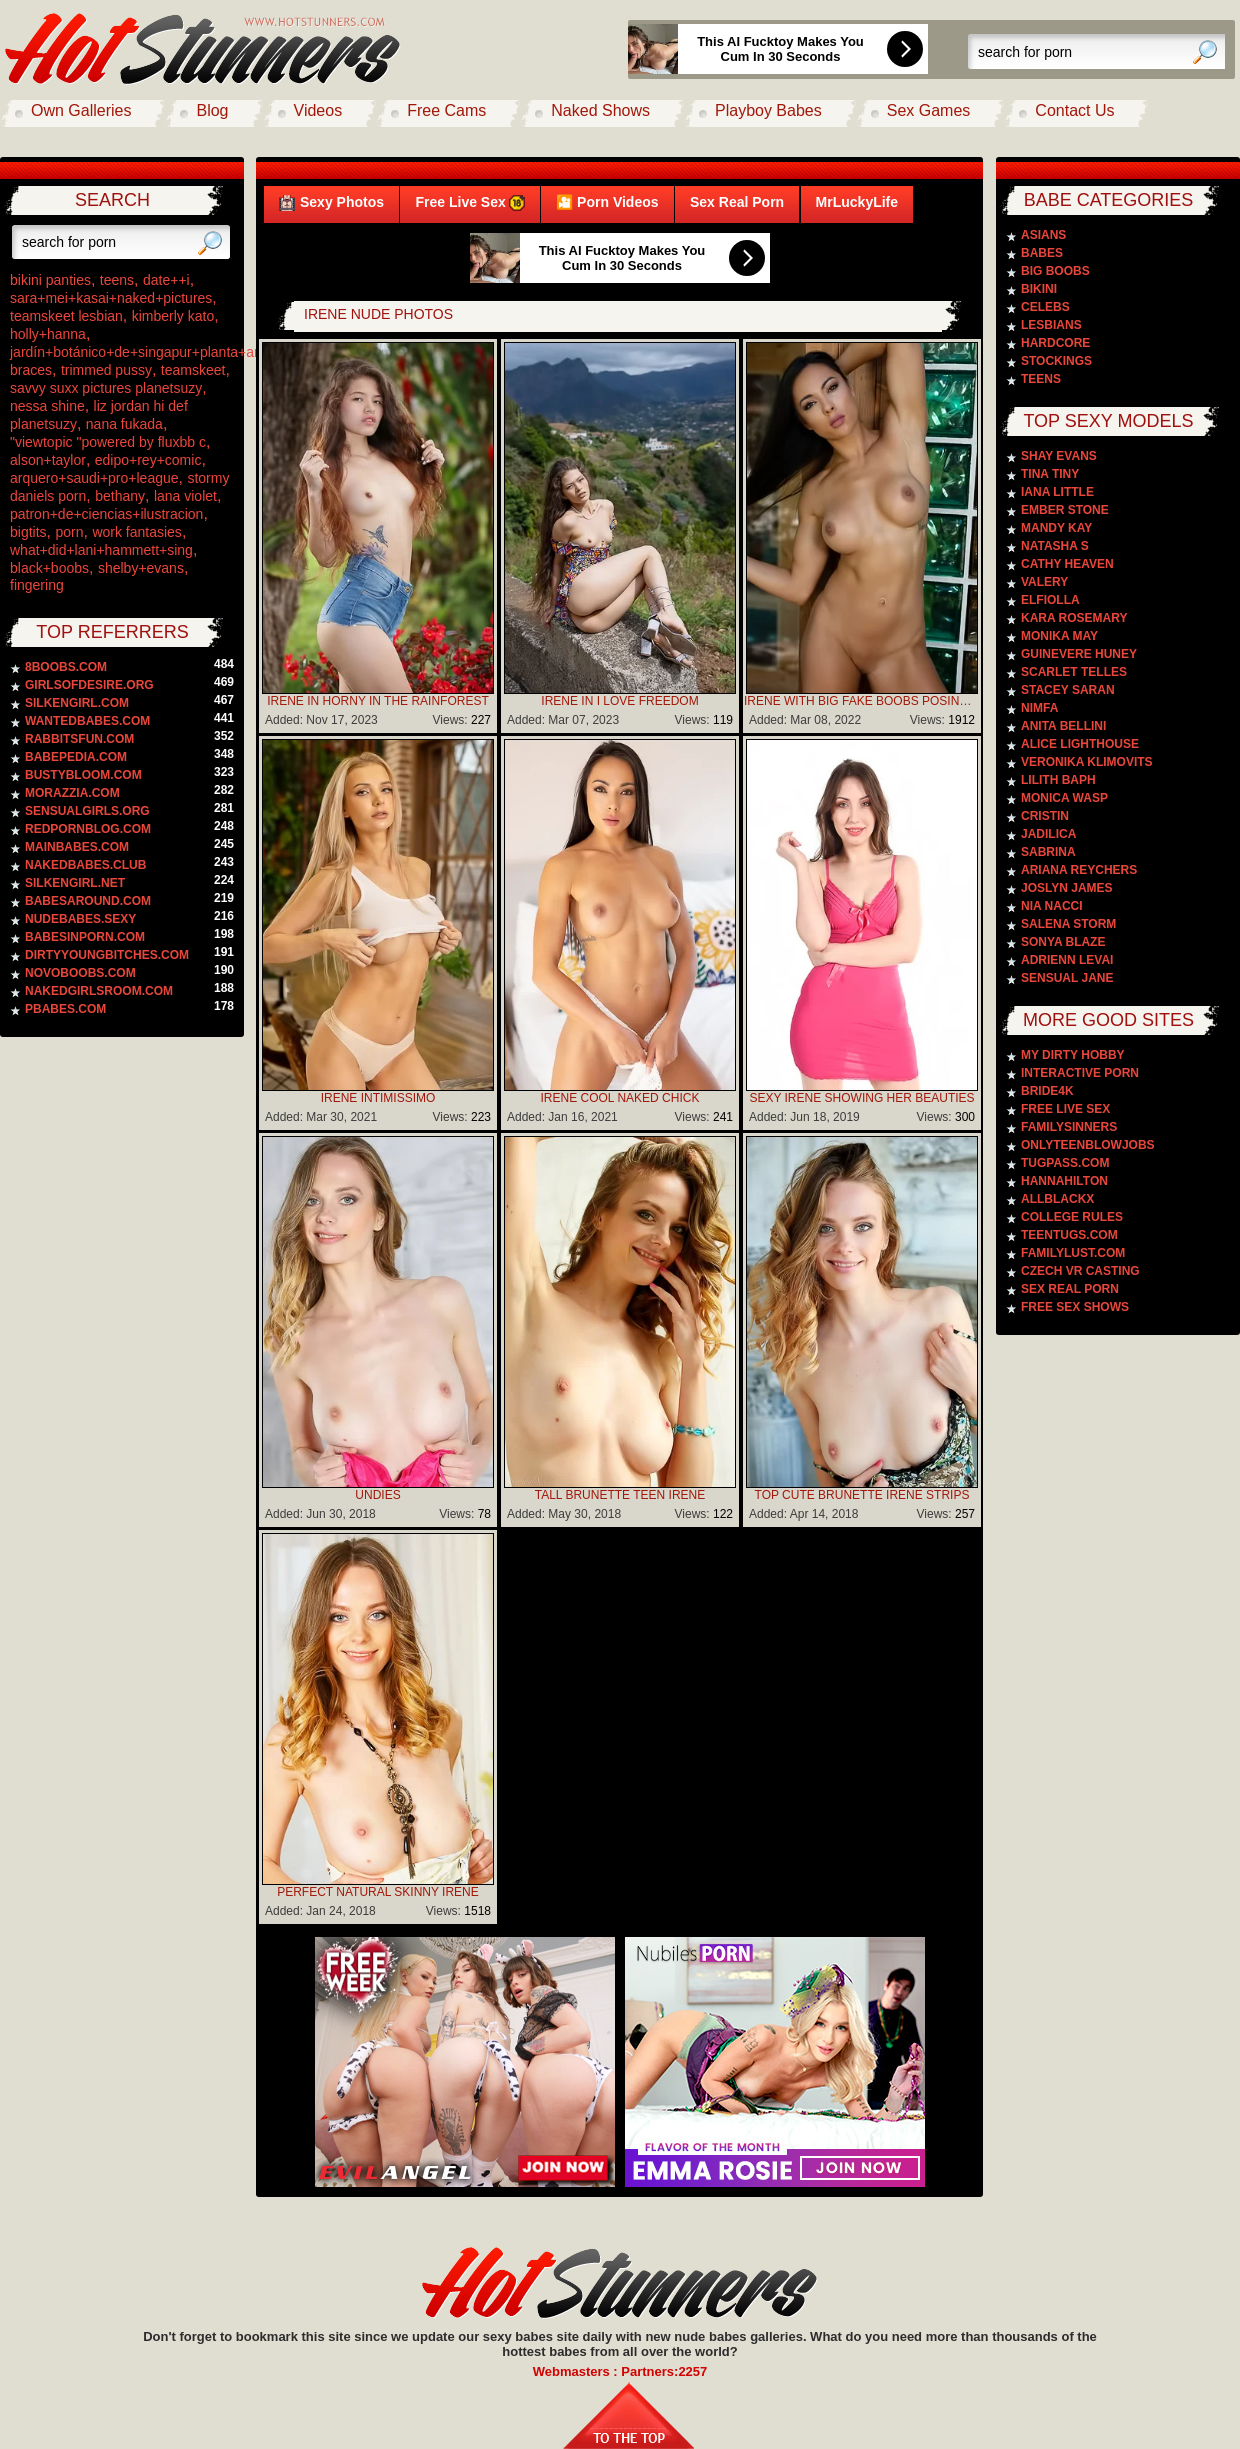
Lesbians (1051, 325)
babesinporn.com (85, 937)
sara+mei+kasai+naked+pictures (111, 298)
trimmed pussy (106, 370)
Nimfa (1039, 708)
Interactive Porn (1080, 1073)
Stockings (1056, 361)
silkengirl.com (77, 703)
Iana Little (1057, 492)
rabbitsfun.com (79, 739)
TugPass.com (1065, 1163)
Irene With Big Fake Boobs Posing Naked (862, 701)
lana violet (185, 496)
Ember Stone (1065, 510)
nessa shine (47, 406)
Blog (212, 110)
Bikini (1039, 289)
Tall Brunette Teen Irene (620, 1495)
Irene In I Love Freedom (619, 701)
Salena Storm (1068, 924)
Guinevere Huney (1079, 654)
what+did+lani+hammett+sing (101, 550)
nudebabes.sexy (80, 919)
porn (69, 532)
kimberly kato (173, 316)
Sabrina (1048, 852)
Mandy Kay (1056, 528)
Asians (1043, 235)
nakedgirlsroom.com (99, 991)
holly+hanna (48, 334)
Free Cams (446, 110)
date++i (166, 280)
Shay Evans (1059, 456)
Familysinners (1069, 1127)
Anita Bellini (1063, 726)
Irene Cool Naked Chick (620, 1098)
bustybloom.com (83, 775)
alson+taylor (48, 460)
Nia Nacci (1052, 906)
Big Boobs (1055, 271)
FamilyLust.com (1073, 1253)
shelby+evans (141, 568)
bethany (120, 496)
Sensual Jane (1067, 978)
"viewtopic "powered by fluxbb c (108, 442)
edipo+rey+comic (148, 460)
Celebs (1045, 307)
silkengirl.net (75, 883)
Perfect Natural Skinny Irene (378, 1892)
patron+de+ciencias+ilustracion (106, 514)
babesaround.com (88, 901)
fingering (37, 585)
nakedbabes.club (85, 865)
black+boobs (49, 568)
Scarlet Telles (1074, 672)
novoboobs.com (80, 973)
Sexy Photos (331, 202)
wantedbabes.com (87, 721)
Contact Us (1074, 110)
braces (31, 370)
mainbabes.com (77, 847)
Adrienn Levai (1067, 960)
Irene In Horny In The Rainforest (378, 701)
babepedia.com (76, 757)
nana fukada (124, 424)
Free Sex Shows (1075, 1307)
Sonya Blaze (1063, 942)
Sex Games (929, 110)
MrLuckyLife (857, 202)
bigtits (28, 532)
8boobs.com (66, 667)
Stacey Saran (1068, 690)
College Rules (1072, 1217)
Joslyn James (1067, 888)
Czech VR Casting (1080, 1271)
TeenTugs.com (1069, 1235)
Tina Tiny (1050, 474)
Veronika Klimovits (1087, 762)
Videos (318, 110)
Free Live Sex (469, 202)
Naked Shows (600, 110)
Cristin (1045, 816)
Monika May (1059, 636)
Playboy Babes (768, 110)
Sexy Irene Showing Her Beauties (861, 1098)
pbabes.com (65, 1009)
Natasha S (1055, 546)
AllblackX (1057, 1199)
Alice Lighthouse (1080, 744)
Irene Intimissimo (378, 1098)
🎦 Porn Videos (607, 202)
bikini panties (50, 280)
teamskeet (193, 370)
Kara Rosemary (1074, 618)
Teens (1041, 379)
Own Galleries (81, 110)
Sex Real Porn (737, 202)
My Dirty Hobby (1073, 1055)
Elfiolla (1050, 600)
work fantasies (136, 532)
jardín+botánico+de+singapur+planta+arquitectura (165, 352)
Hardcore (1055, 343)
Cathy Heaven (1067, 564)
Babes (1042, 253)
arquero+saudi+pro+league (94, 478)
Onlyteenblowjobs (1088, 1145)
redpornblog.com (88, 829)
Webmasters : (577, 2371)
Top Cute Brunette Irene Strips (862, 1495)
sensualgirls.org (87, 811)
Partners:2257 (664, 2371)
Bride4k (1047, 1091)
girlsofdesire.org (89, 685)
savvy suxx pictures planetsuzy (106, 388)
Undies (377, 1495)
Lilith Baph (1058, 780)
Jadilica (1048, 834)
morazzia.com (72, 793)
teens (117, 280)
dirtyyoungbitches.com (107, 955)
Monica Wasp (1064, 798)
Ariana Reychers (1079, 870)
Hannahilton (1064, 1181)
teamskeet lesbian (66, 316)
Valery (1044, 582)
